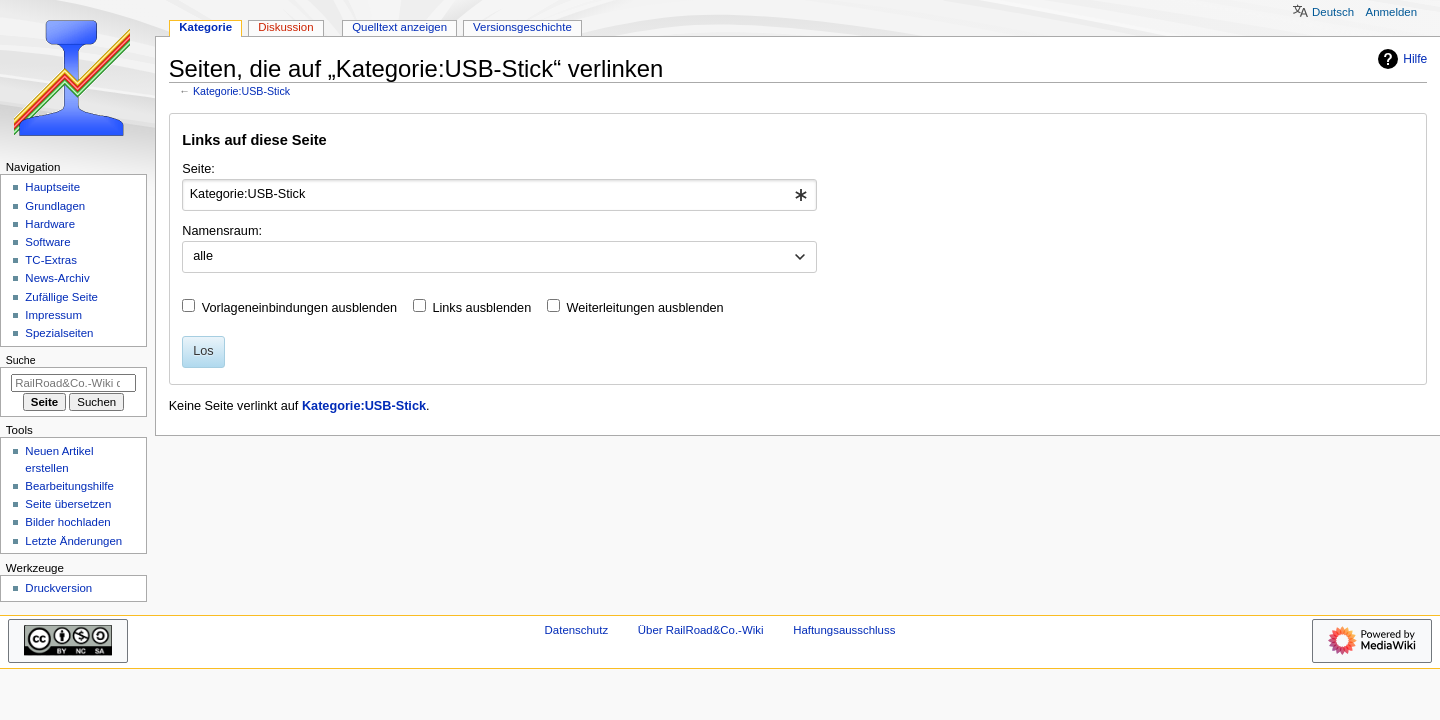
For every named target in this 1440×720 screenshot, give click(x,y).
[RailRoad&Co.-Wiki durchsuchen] (73, 383)
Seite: (198, 169)
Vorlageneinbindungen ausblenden (299, 308)
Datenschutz (577, 630)
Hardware (50, 224)
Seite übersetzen (68, 504)
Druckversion (58, 588)
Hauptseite (52, 187)
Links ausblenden (481, 308)
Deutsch (1333, 12)
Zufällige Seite (61, 297)
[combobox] (499, 195)
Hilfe (1400, 59)
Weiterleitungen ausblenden (645, 308)
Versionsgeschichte (522, 27)
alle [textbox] (203, 256)
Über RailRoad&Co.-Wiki (701, 630)
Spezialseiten (59, 333)
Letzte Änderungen (73, 541)
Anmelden (1392, 12)
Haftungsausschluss (844, 630)
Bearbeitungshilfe (69, 486)
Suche (21, 360)
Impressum (53, 315)
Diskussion (285, 27)
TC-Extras (51, 260)
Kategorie (205, 27)
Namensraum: (222, 231)
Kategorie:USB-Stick (241, 91)
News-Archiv (57, 278)
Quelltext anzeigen (399, 27)
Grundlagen (55, 206)
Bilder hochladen (67, 522)
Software (47, 242)
